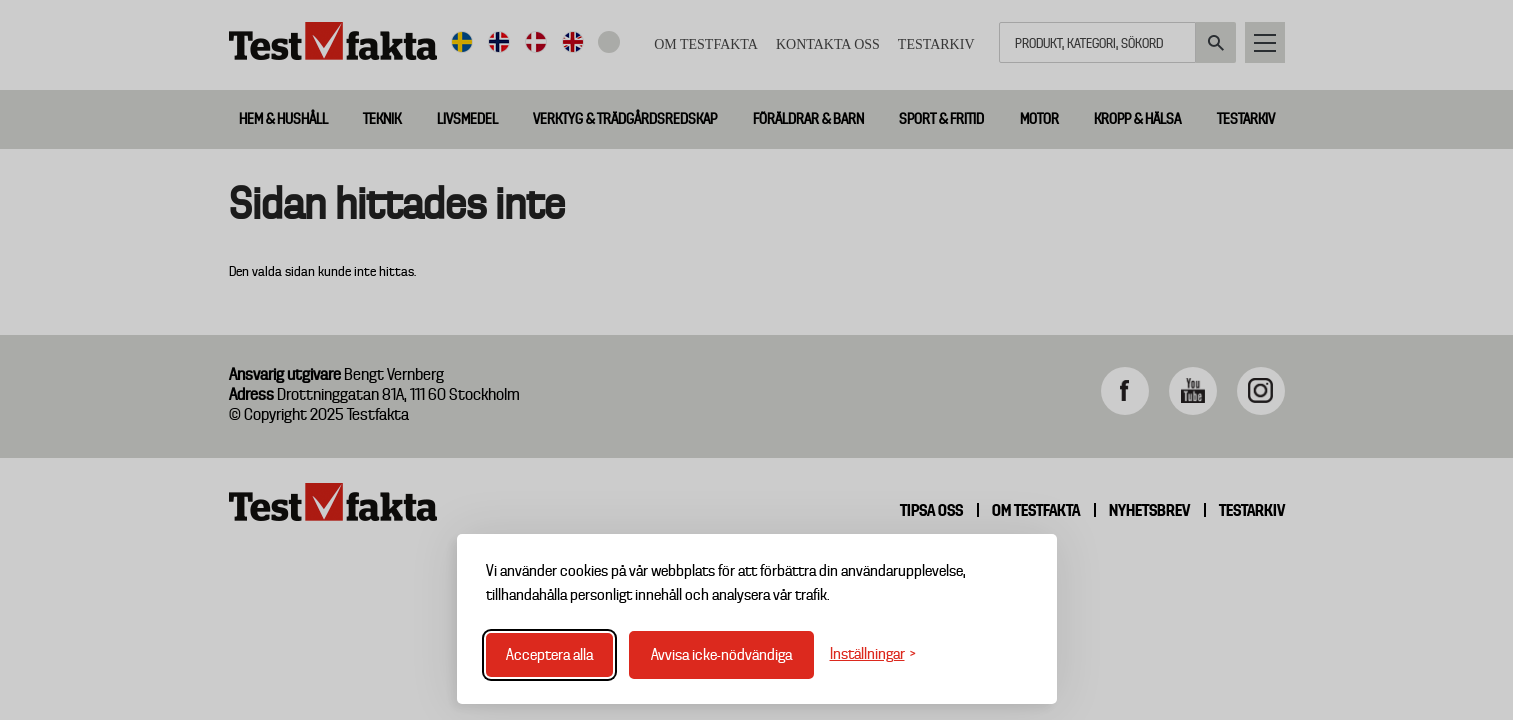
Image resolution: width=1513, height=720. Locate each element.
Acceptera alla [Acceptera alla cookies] (549, 655)
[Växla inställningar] (873, 654)
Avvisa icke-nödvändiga (721, 655)
